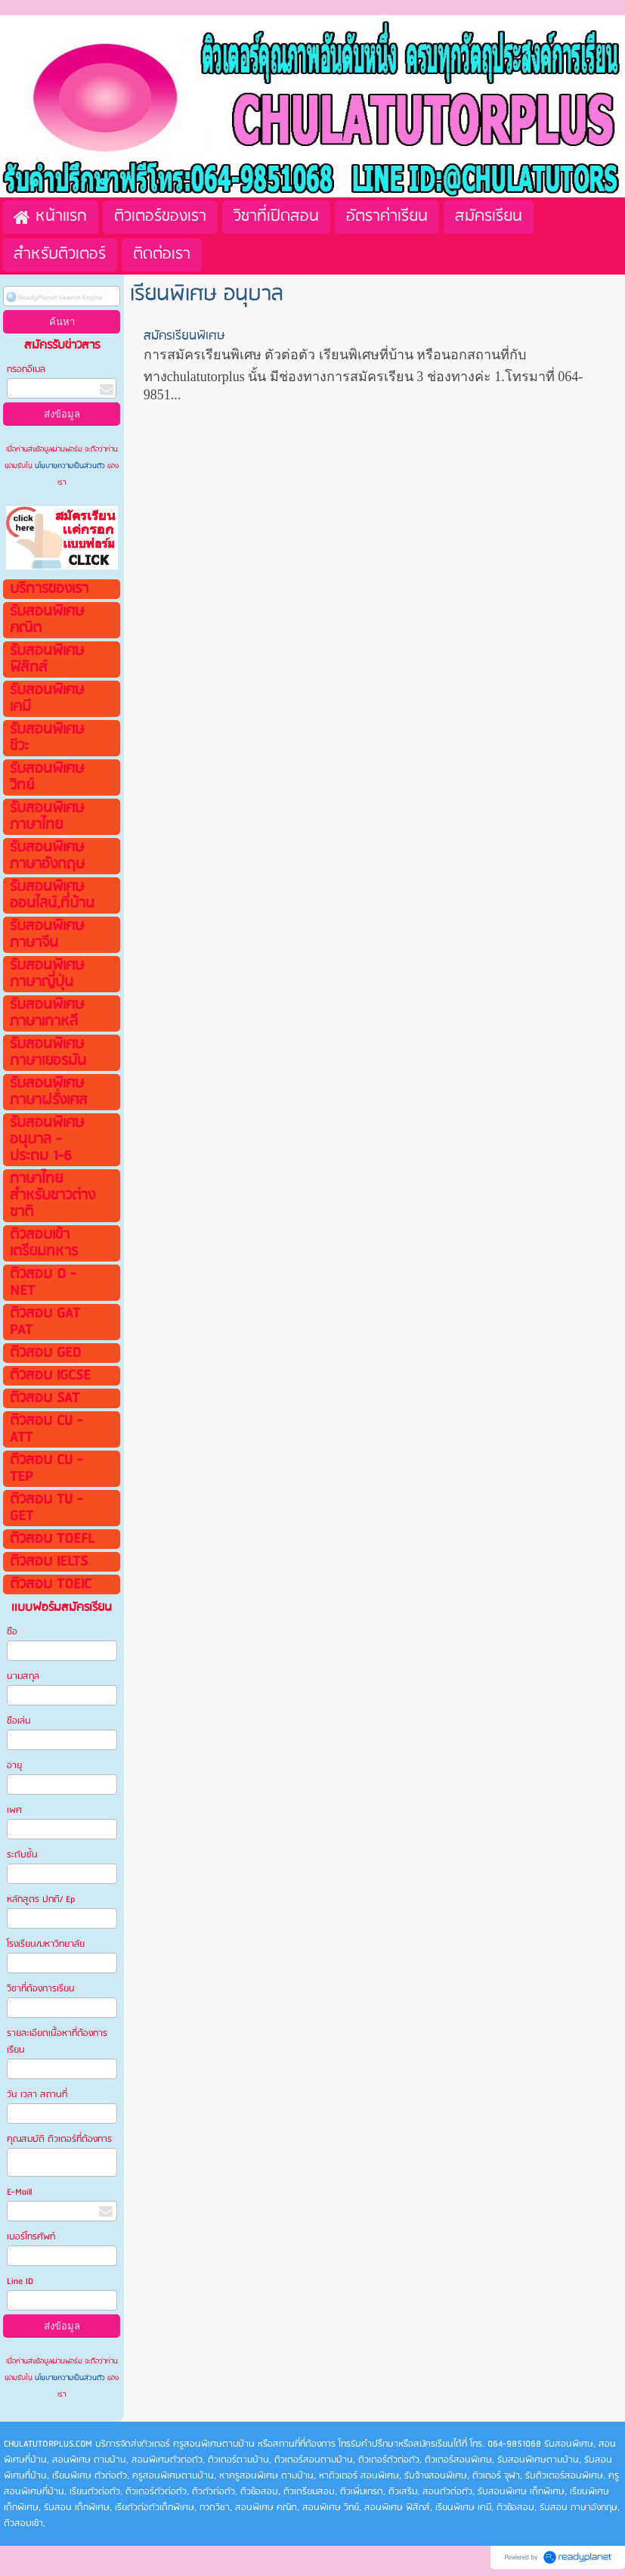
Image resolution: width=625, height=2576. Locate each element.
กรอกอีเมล (26, 369)
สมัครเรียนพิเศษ (184, 336)
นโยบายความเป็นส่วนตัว (69, 466)
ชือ (12, 1632)
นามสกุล (23, 1676)
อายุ (14, 1766)
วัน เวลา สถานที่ (38, 2095)
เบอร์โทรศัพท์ (31, 2237)
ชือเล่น (19, 1721)
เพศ (14, 1810)
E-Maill (19, 2192)
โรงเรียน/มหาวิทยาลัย (46, 1944)
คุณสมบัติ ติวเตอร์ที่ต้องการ (59, 2139)
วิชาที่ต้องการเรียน (41, 1989)
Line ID (21, 2281)
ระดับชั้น (22, 1855)
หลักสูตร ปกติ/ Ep (41, 1899)
